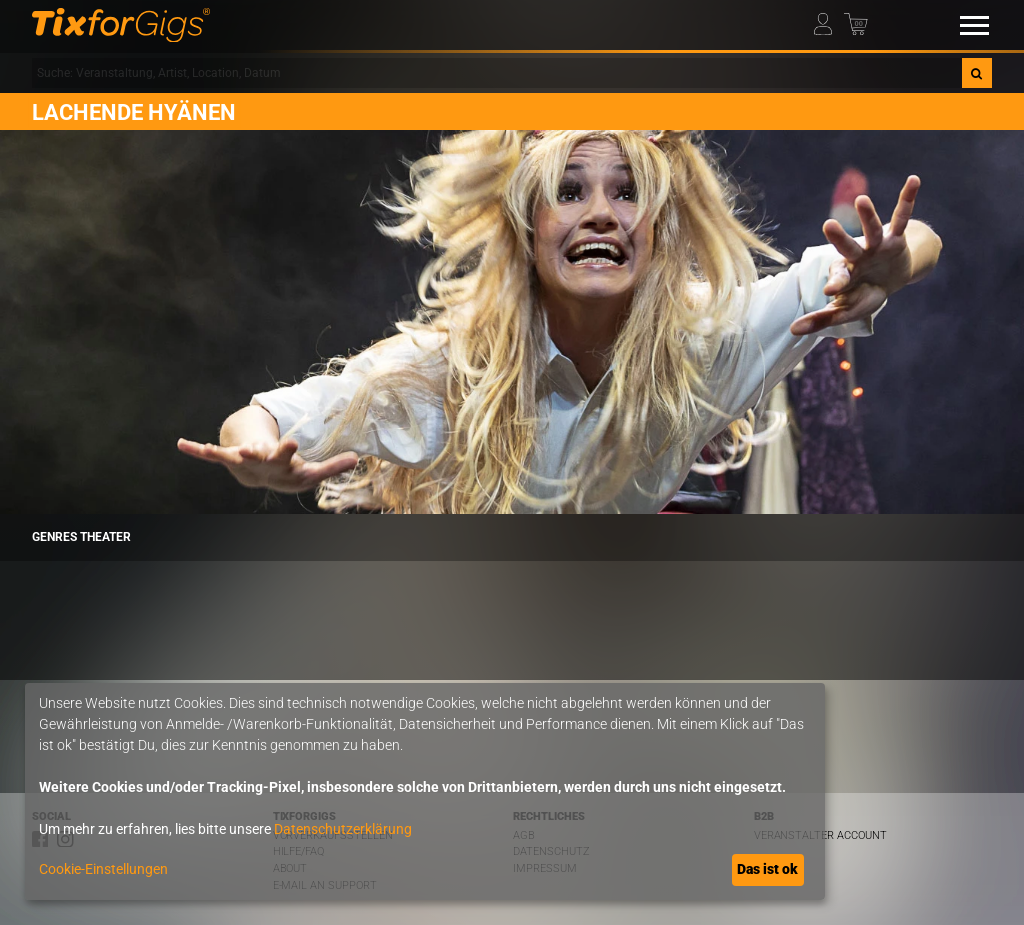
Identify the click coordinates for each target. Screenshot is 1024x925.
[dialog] (425, 791)
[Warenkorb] (858, 21)
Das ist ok (767, 869)
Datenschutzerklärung (343, 829)
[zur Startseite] (121, 25)
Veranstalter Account (820, 835)
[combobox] (497, 73)
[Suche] (977, 73)
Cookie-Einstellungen (103, 869)
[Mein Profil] (828, 21)
